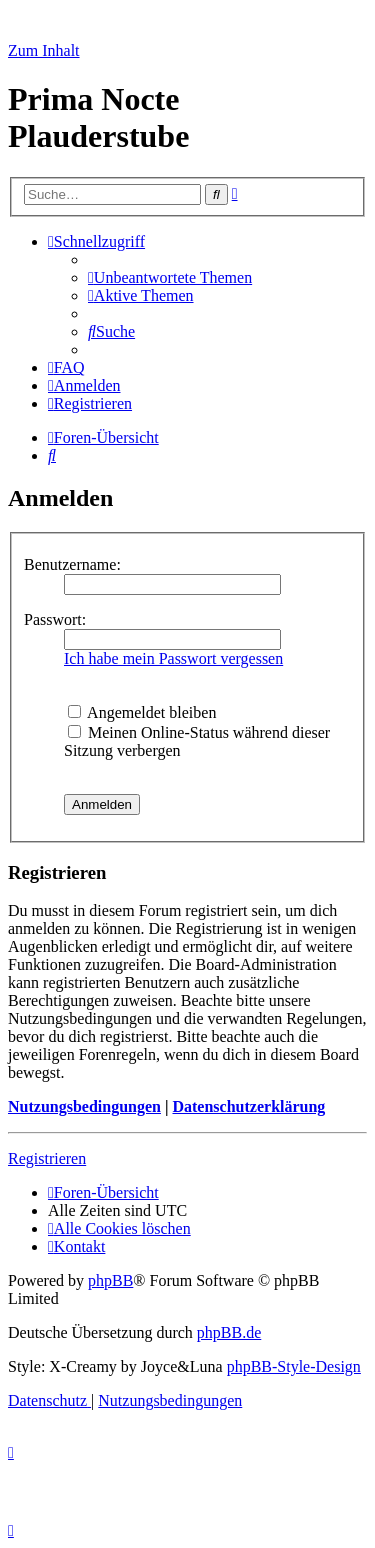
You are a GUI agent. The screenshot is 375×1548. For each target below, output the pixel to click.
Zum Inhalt (44, 50)
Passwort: (55, 619)
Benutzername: (72, 564)
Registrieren (47, 1158)
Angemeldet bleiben (142, 712)
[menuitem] (170, 277)
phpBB (110, 1280)
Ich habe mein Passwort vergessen (173, 658)
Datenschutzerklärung (248, 1106)
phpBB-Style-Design (294, 1366)
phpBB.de (229, 1332)
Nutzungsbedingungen (84, 1106)
